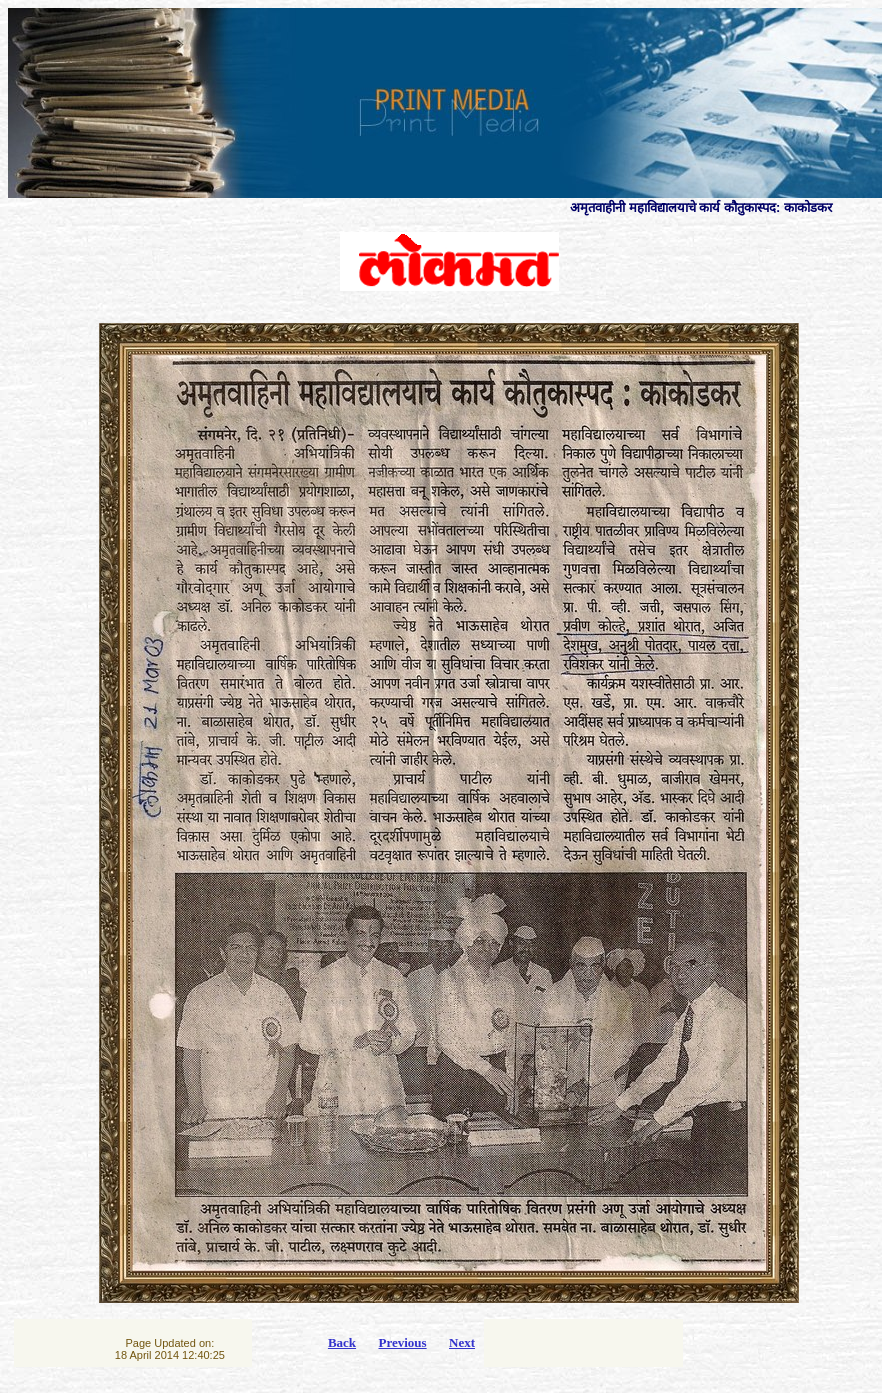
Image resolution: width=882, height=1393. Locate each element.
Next (462, 1342)
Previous (402, 1342)
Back (342, 1342)
